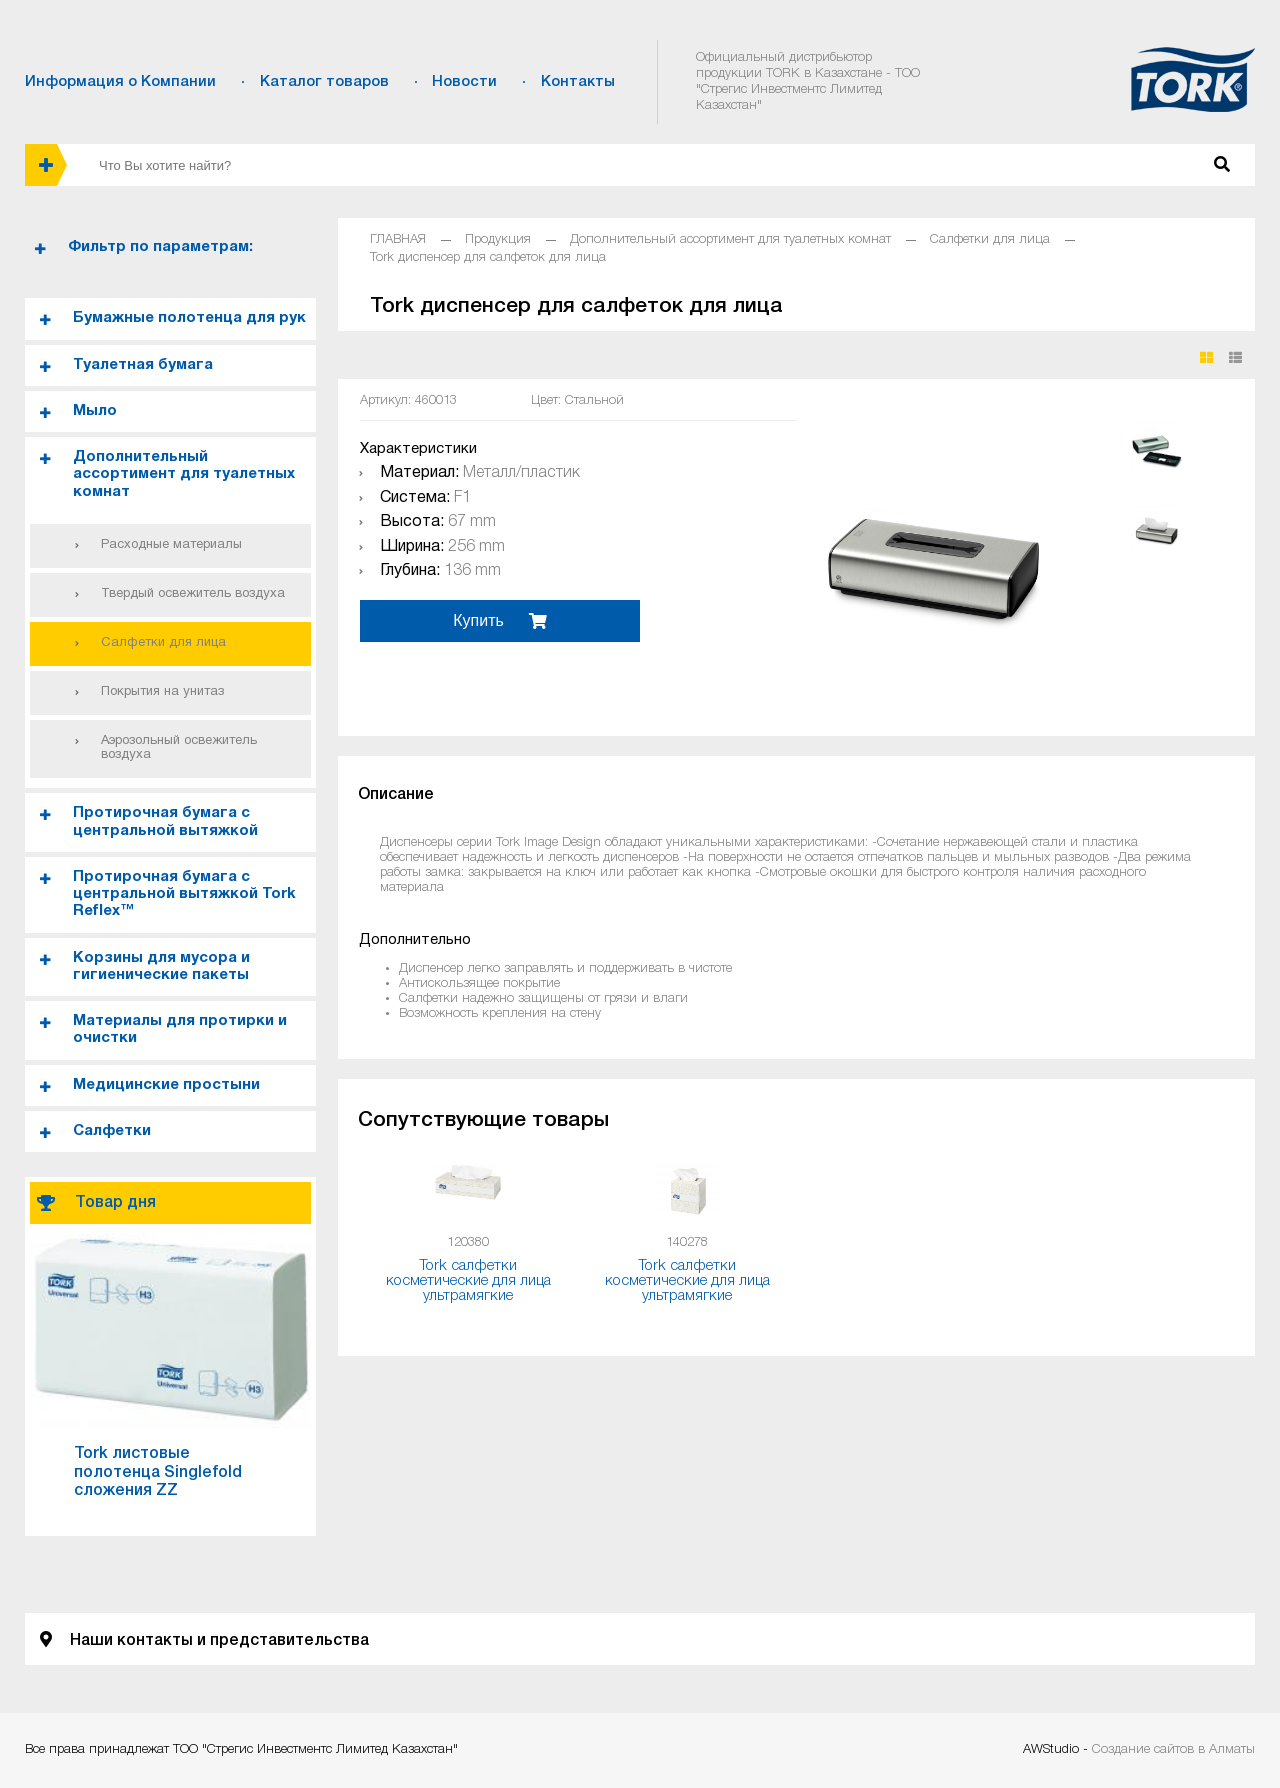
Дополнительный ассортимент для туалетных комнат (184, 474)
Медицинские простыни (166, 1085)
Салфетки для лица (163, 643)
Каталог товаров (324, 82)
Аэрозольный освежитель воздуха (179, 748)
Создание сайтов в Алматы (1173, 1749)
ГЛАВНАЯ (398, 239)
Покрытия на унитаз (162, 692)
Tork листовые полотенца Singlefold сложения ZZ (158, 1472)
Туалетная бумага (143, 365)
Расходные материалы (171, 545)
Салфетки (112, 1131)
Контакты (578, 82)
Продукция (498, 239)
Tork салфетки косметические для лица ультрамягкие (468, 1281)
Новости (464, 82)
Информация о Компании (120, 82)
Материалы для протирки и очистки (180, 1029)
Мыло (95, 411)
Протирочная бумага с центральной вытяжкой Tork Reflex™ (184, 894)
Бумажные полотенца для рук (189, 318)
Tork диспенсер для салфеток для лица (488, 257)
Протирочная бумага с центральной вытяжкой (165, 821)
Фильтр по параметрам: (160, 247)
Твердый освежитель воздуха (193, 594)
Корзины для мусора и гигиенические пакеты (161, 966)
